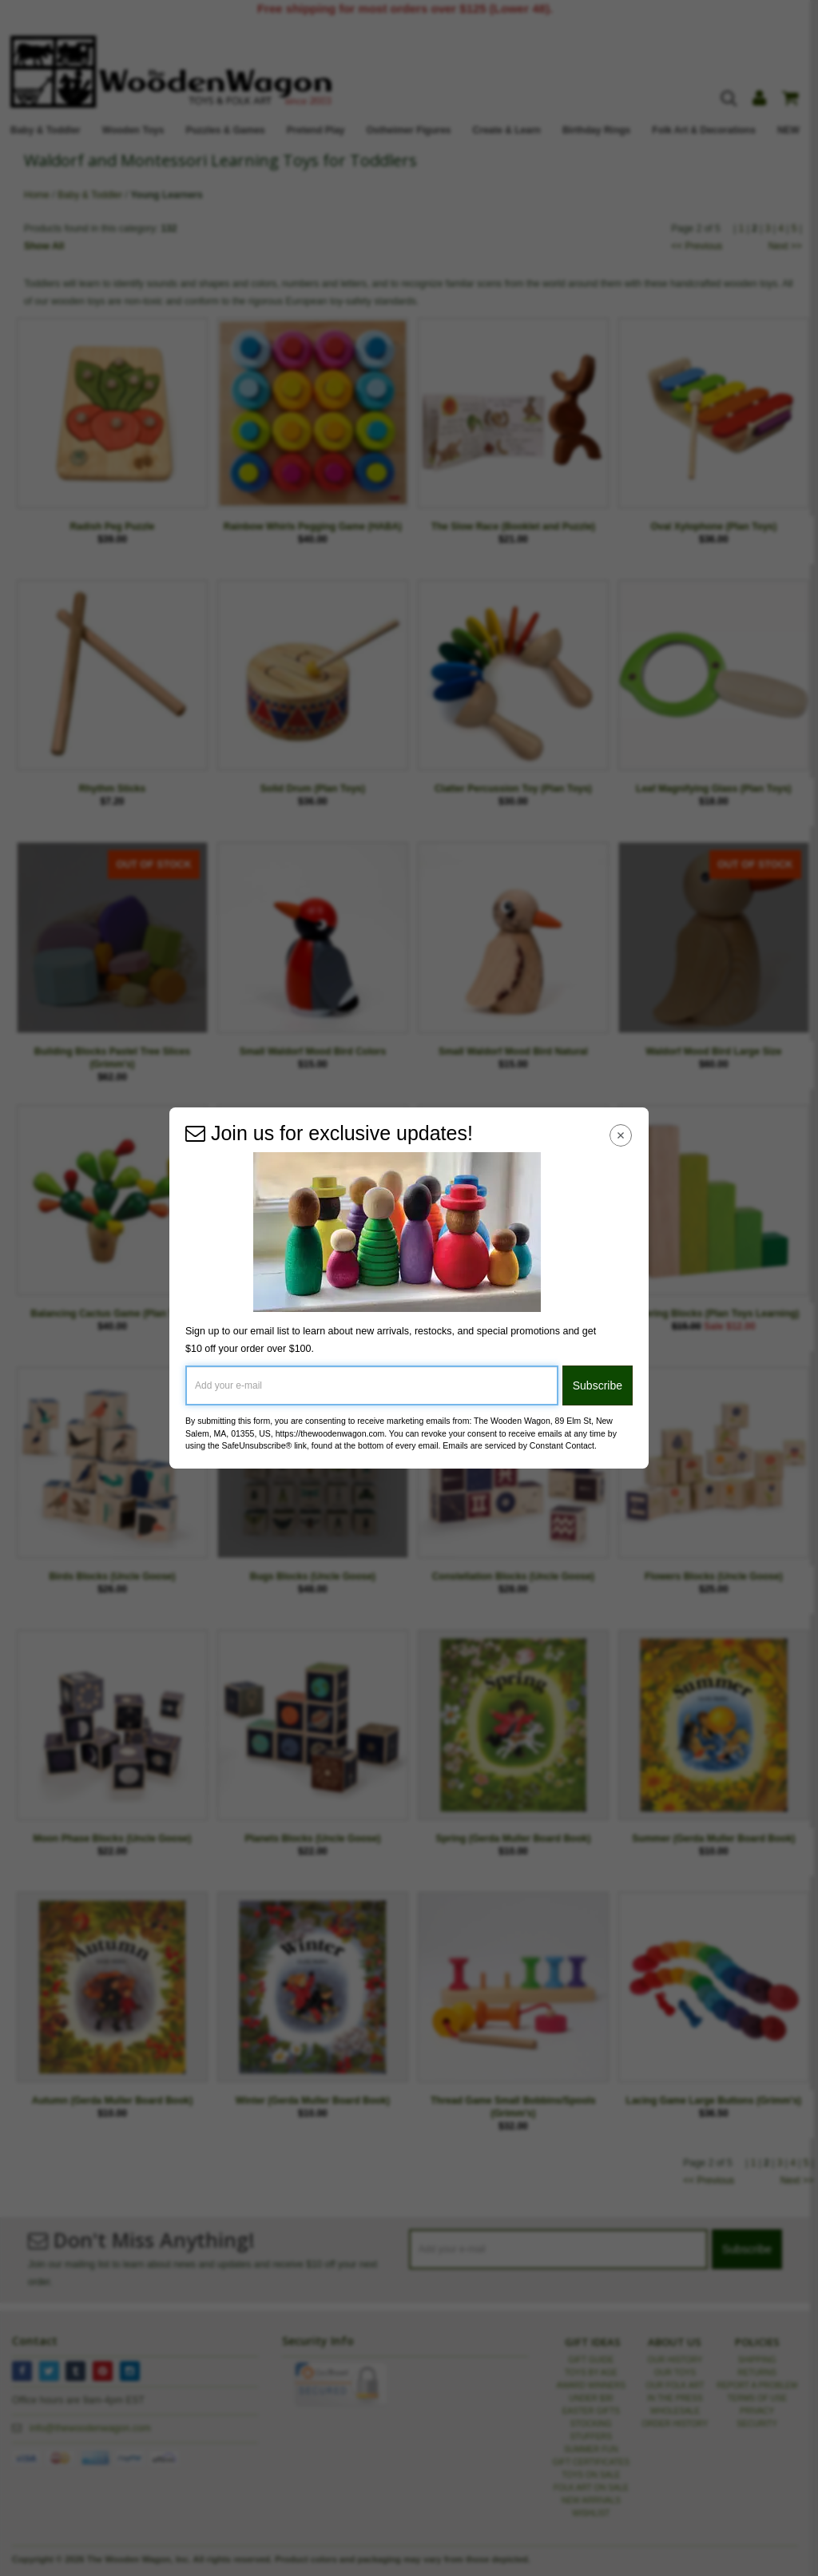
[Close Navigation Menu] (621, 1135)
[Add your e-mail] (371, 1385)
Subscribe (597, 1385)
